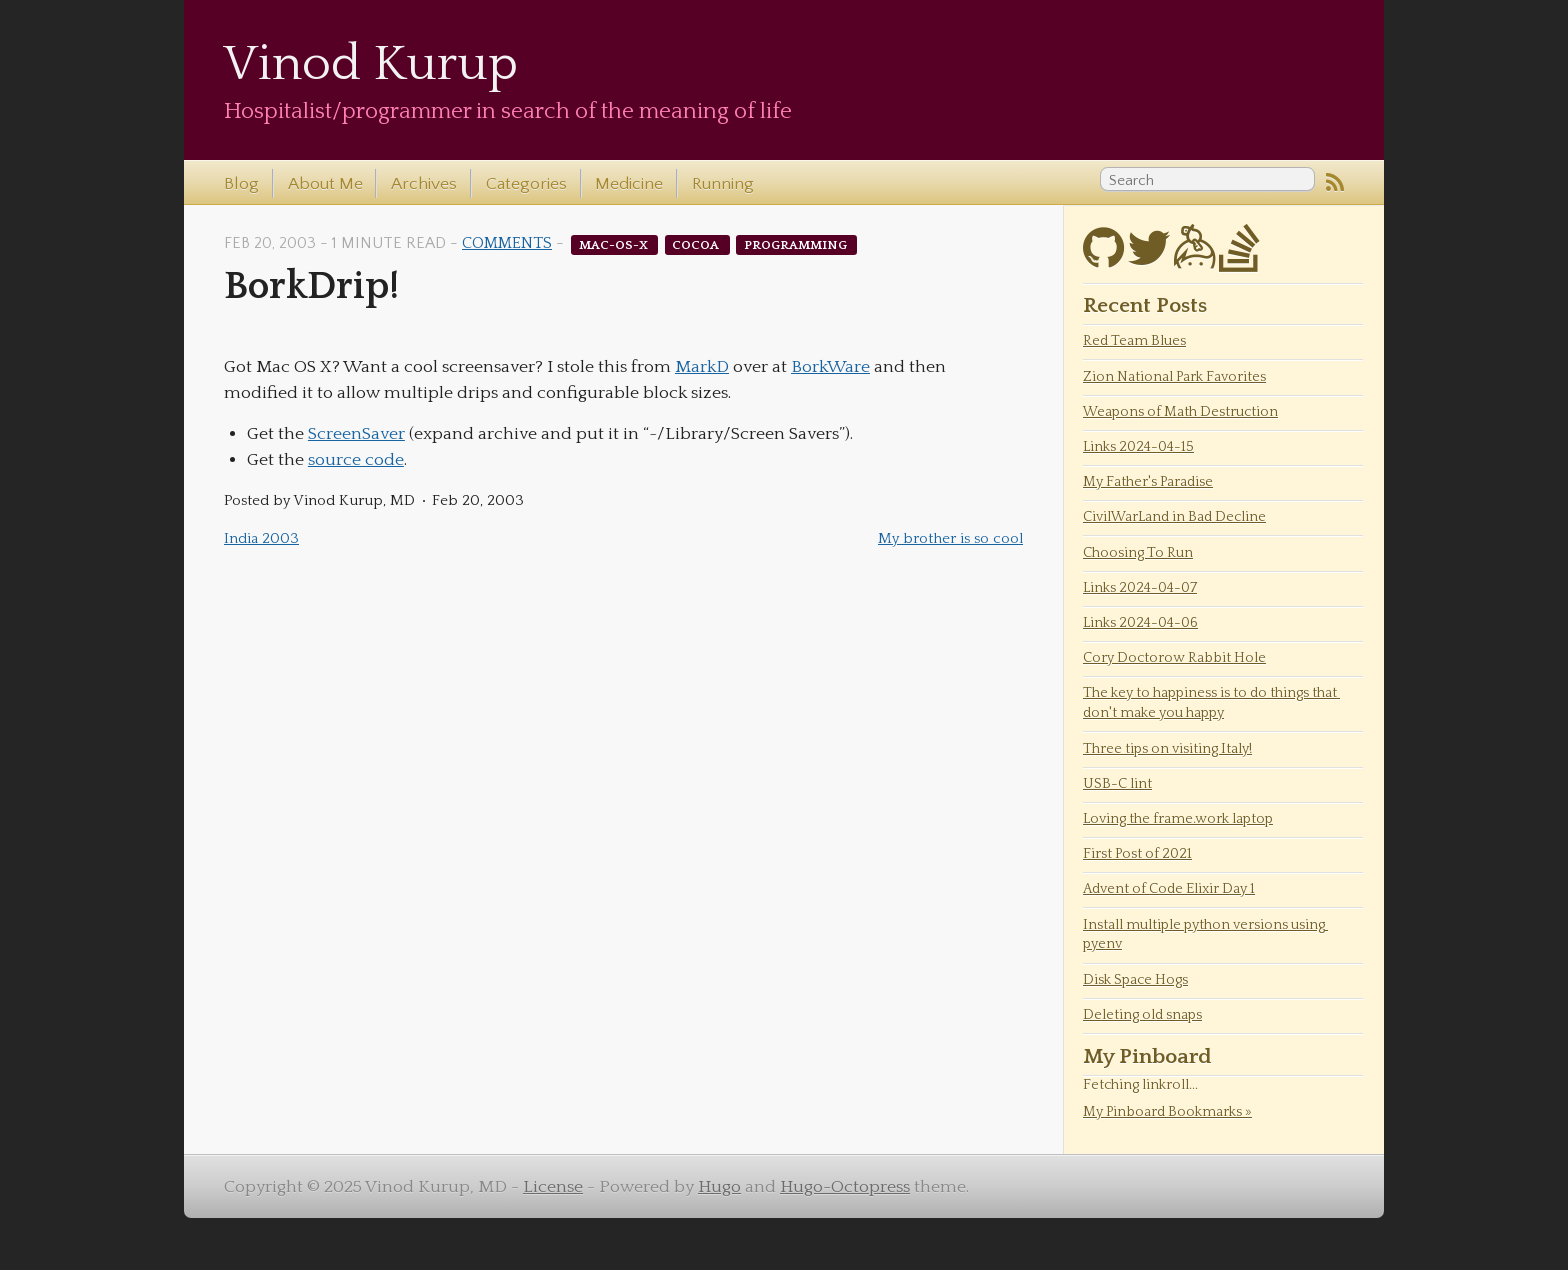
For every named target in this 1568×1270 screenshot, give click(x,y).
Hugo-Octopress (845, 1187)
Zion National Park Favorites (1174, 377)
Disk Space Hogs (1135, 980)
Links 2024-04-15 (1138, 447)
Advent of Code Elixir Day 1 (1169, 889)
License (553, 1187)
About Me (325, 184)
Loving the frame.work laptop (1178, 819)
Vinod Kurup (371, 64)
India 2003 (261, 538)
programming (797, 244)
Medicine (629, 184)
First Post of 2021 (1137, 854)
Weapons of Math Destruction (1180, 412)
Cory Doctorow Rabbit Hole (1174, 658)
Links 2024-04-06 (1140, 623)
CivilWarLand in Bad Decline (1174, 517)
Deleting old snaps (1142, 1015)
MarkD (702, 367)
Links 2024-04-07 (1140, 588)
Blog (241, 184)
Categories (526, 184)
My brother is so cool (950, 538)
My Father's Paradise (1148, 482)
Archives (424, 184)
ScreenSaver (356, 434)
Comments (507, 243)
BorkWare (830, 367)
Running (723, 184)
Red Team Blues (1134, 341)
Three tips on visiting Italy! (1167, 749)
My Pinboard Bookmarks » (1167, 1112)
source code (356, 460)
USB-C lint (1117, 784)
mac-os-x (615, 244)
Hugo (719, 1187)
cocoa (697, 244)
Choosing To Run (1138, 553)
